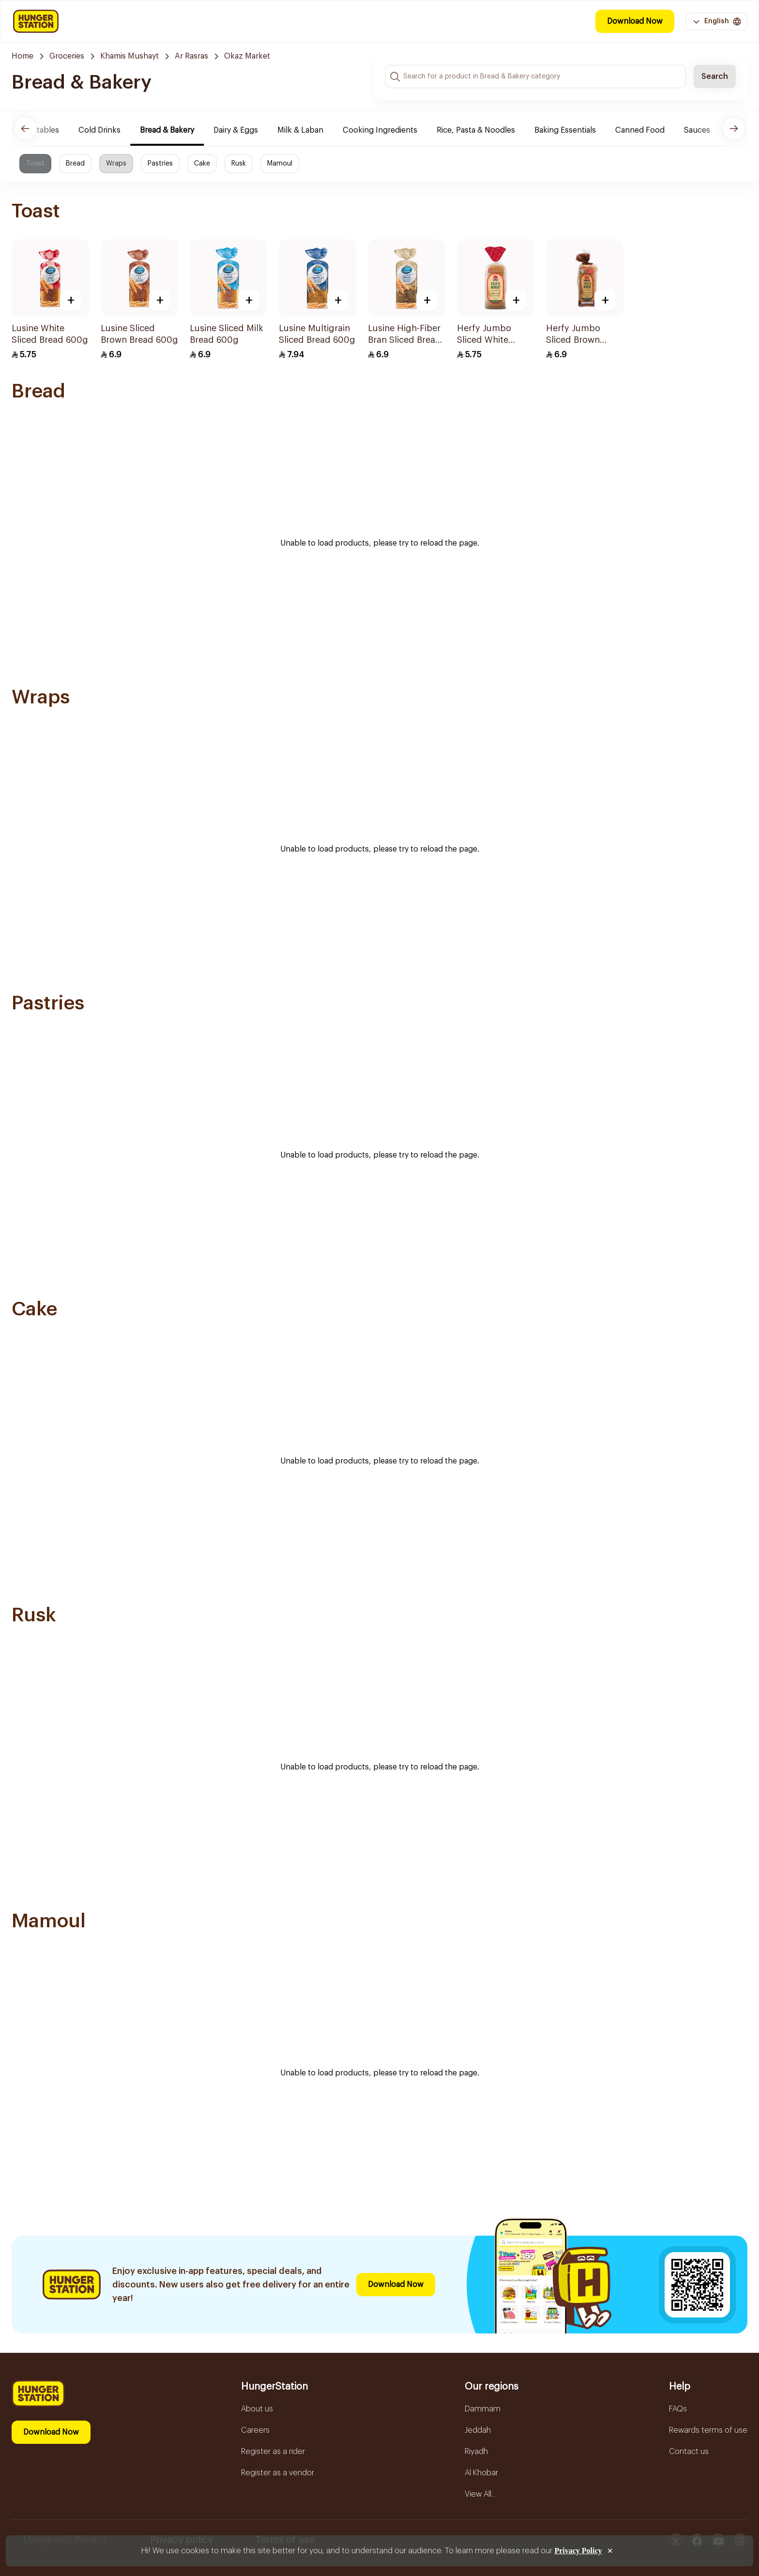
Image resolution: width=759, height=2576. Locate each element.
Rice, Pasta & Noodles (483, 130)
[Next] (733, 128)
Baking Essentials (573, 130)
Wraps (116, 163)
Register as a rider (273, 2451)
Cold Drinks (107, 130)
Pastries (160, 163)
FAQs (678, 2409)
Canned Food (647, 130)
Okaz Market (247, 56)
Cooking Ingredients (387, 130)
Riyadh (476, 2451)
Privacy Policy (578, 2550)
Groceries (66, 56)
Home (22, 56)
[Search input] (535, 76)
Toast (35, 163)
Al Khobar (481, 2473)
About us (257, 2409)
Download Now (635, 21)
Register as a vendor (277, 2473)
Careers (255, 2430)
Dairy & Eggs (243, 130)
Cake (202, 163)
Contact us (689, 2451)
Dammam (483, 2409)
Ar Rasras (191, 56)
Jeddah (478, 2430)
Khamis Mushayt (129, 56)
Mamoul (279, 163)
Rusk (238, 163)
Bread (75, 163)
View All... (480, 2494)
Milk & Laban (308, 130)
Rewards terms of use (708, 2430)
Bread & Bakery (175, 130)
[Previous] (25, 128)
